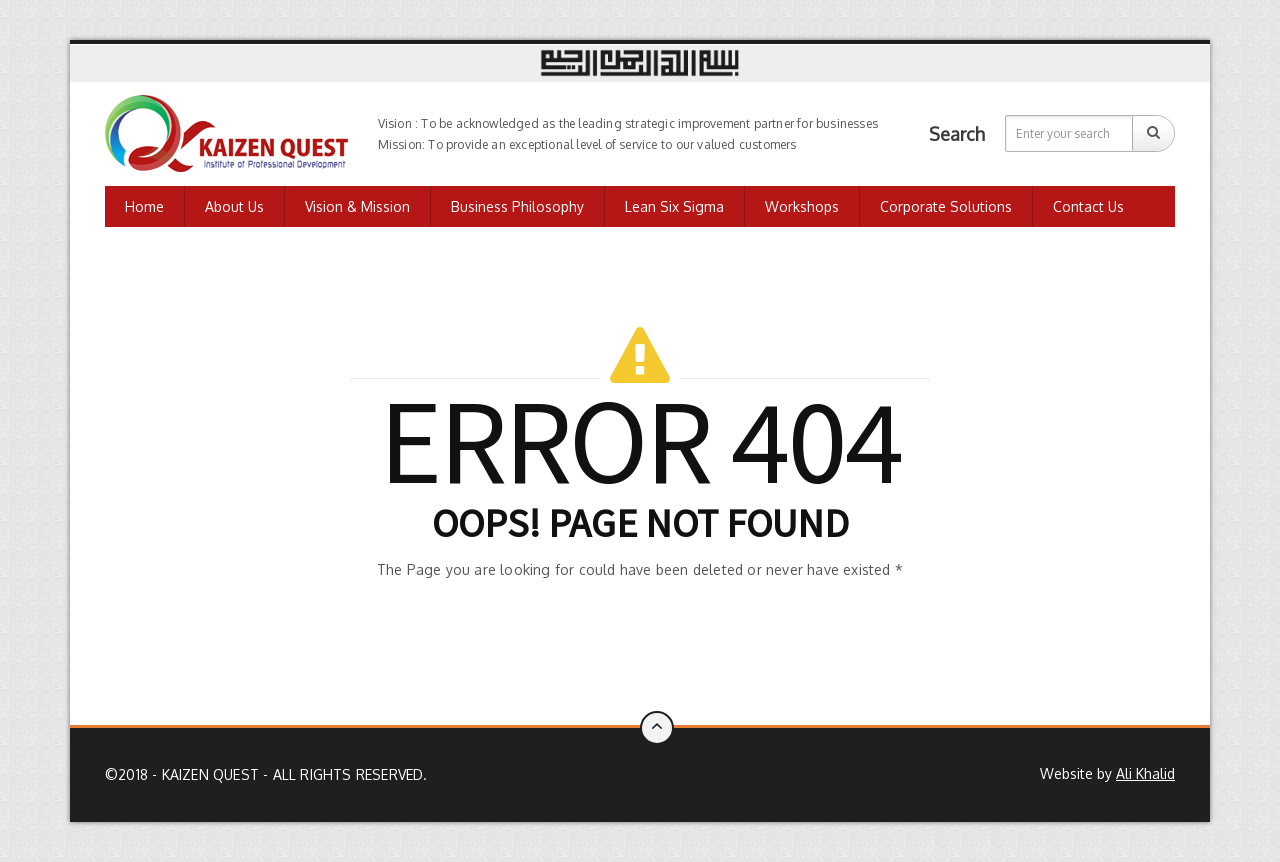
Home (144, 206)
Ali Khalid (1145, 773)
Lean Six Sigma (674, 206)
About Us (234, 206)
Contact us (1088, 206)
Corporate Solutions (946, 206)
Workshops (802, 206)
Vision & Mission (357, 206)
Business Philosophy (517, 206)
